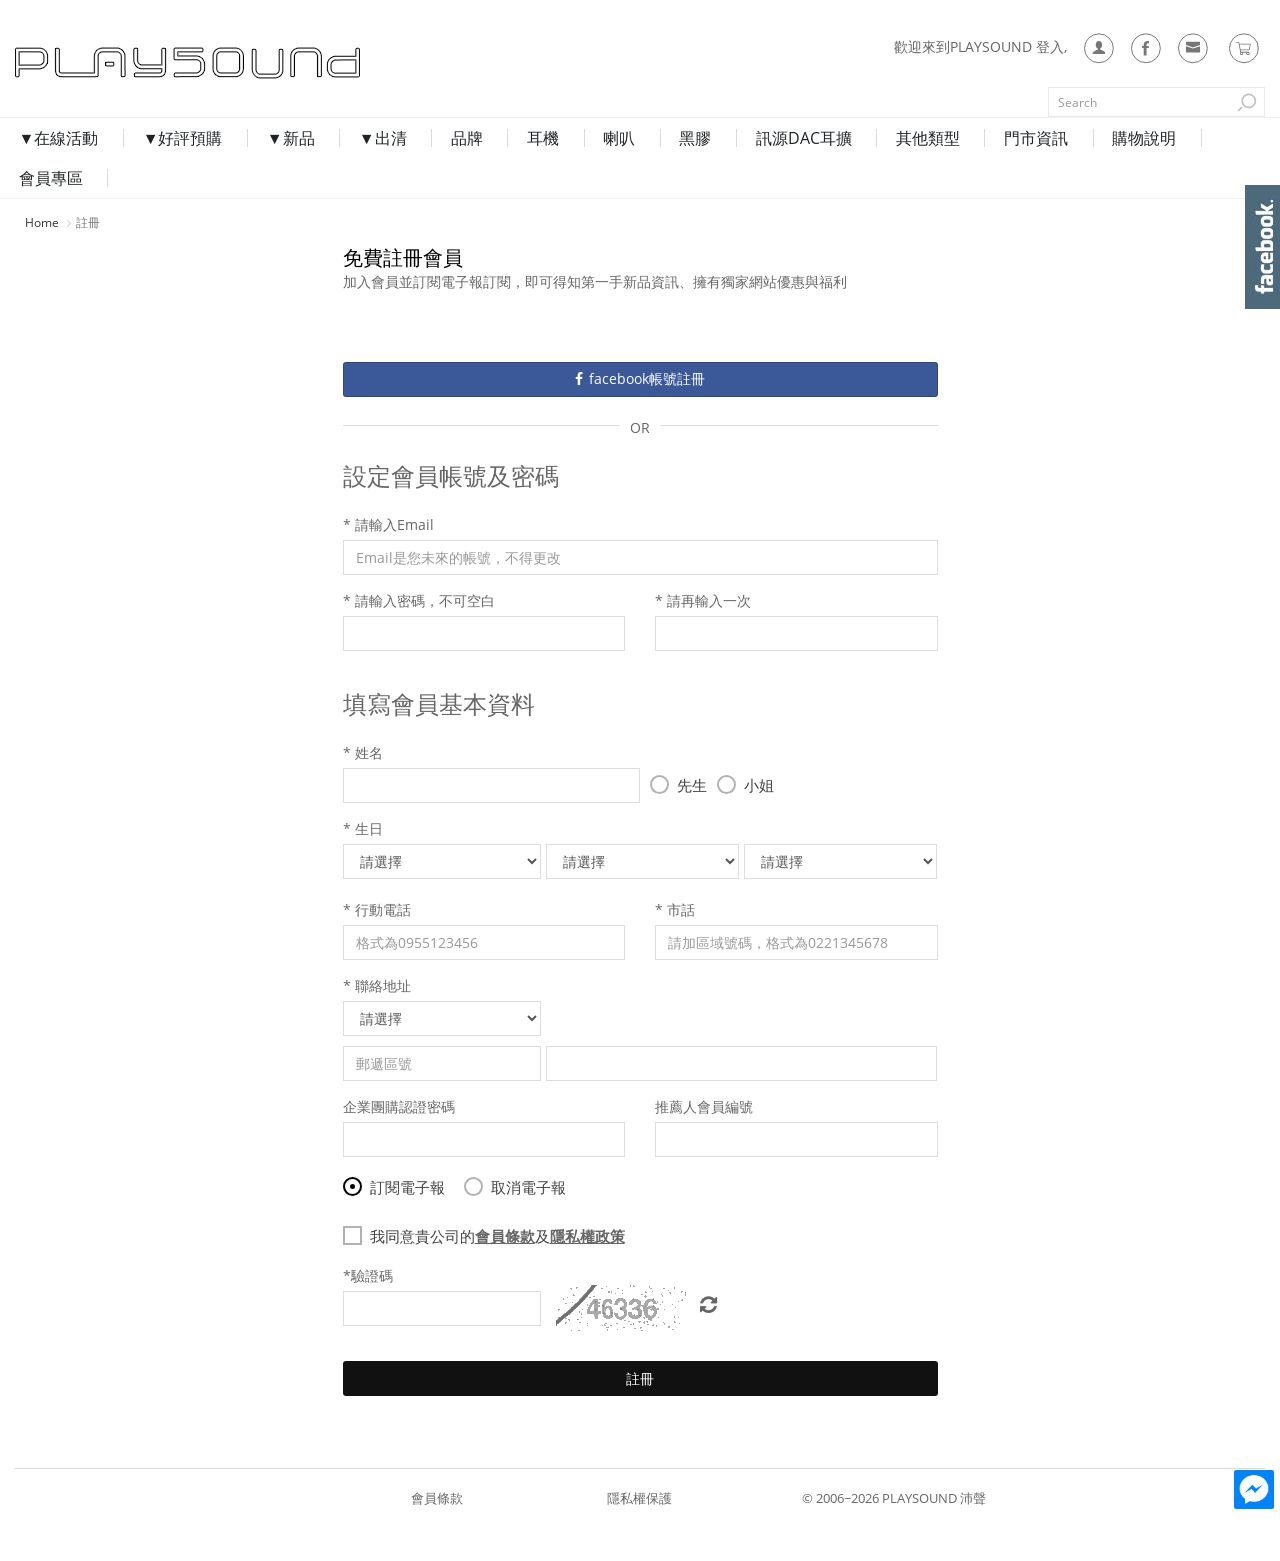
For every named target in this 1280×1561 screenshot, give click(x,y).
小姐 (745, 781)
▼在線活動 (72, 171)
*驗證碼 (368, 1271)
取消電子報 (515, 1183)
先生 (678, 781)
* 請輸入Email (388, 520)
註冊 (640, 1374)
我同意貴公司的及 (490, 1232)
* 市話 (675, 905)
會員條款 (437, 1487)
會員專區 (1216, 171)
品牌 (464, 171)
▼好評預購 (192, 171)
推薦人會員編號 (704, 1102)
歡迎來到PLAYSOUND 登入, (980, 46)
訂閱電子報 (394, 1183)
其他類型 (904, 171)
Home (42, 215)
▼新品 (296, 171)
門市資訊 (1008, 171)
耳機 (536, 171)
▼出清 (384, 171)
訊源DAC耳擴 (784, 171)
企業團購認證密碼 (399, 1102)
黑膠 (680, 171)
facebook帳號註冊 (640, 374)
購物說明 (1112, 171)
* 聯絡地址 (377, 981)
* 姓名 (363, 748)
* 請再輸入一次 (703, 596)
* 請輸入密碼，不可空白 (419, 596)
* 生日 (363, 824)
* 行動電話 (377, 905)
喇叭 (608, 171)
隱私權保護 (639, 1487)
